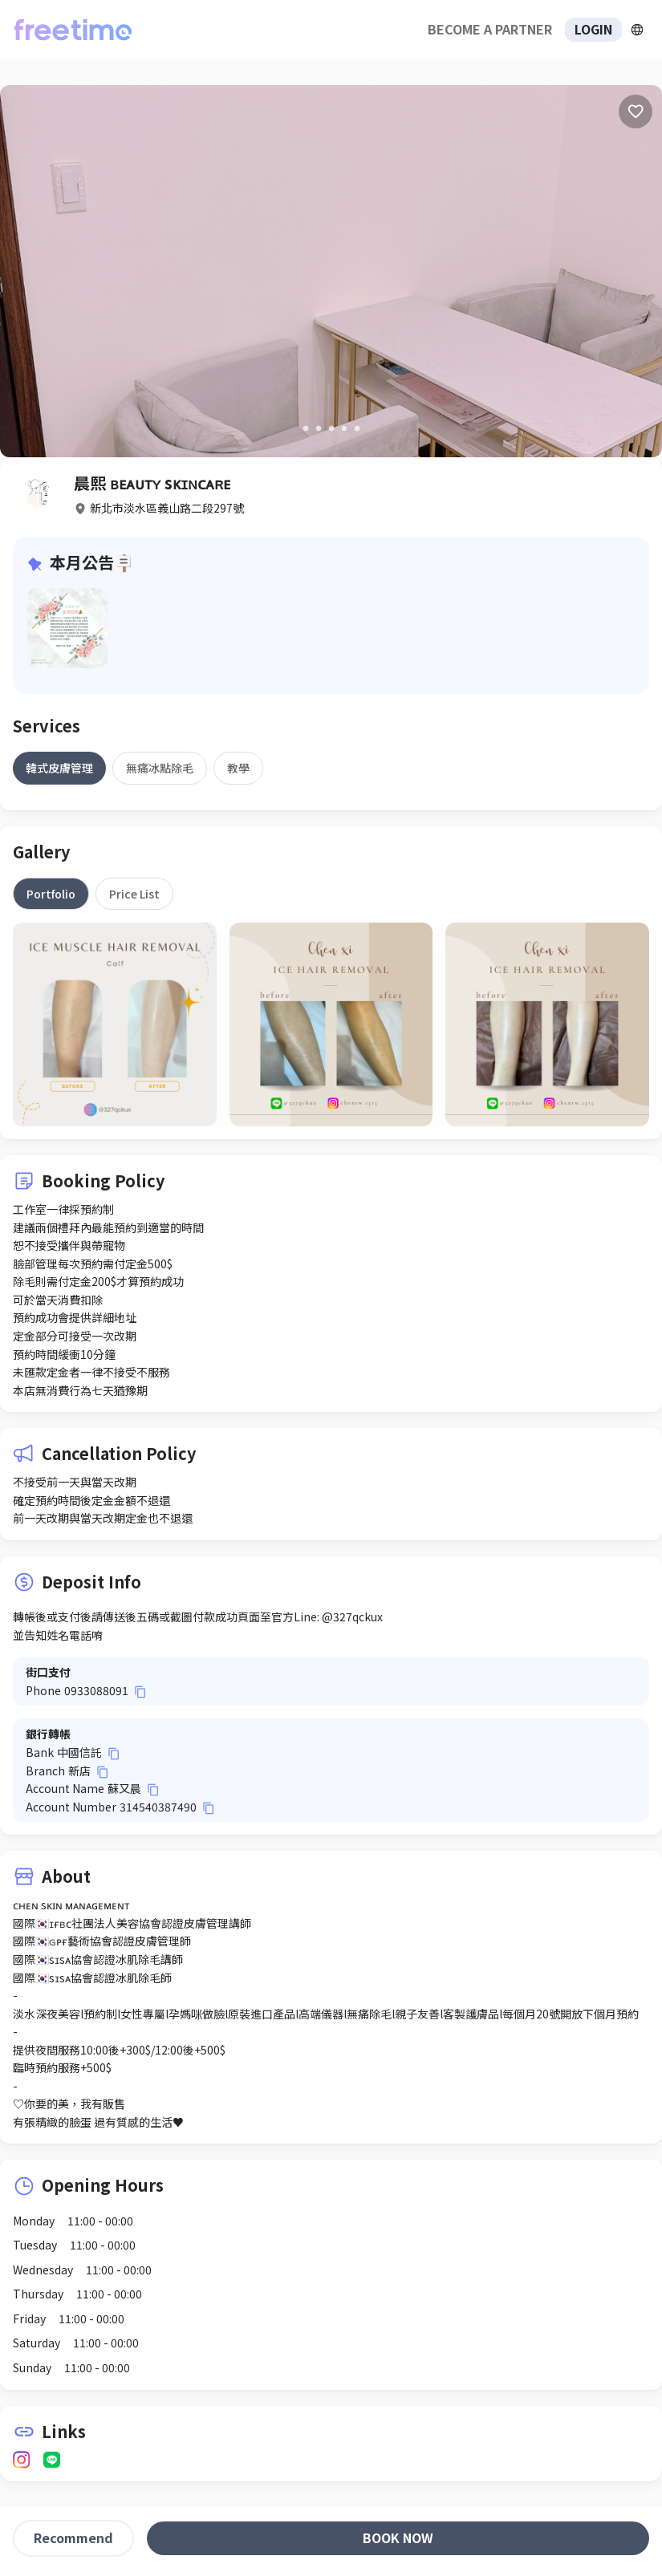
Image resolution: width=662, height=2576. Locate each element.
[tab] (59, 768)
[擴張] (637, 29)
